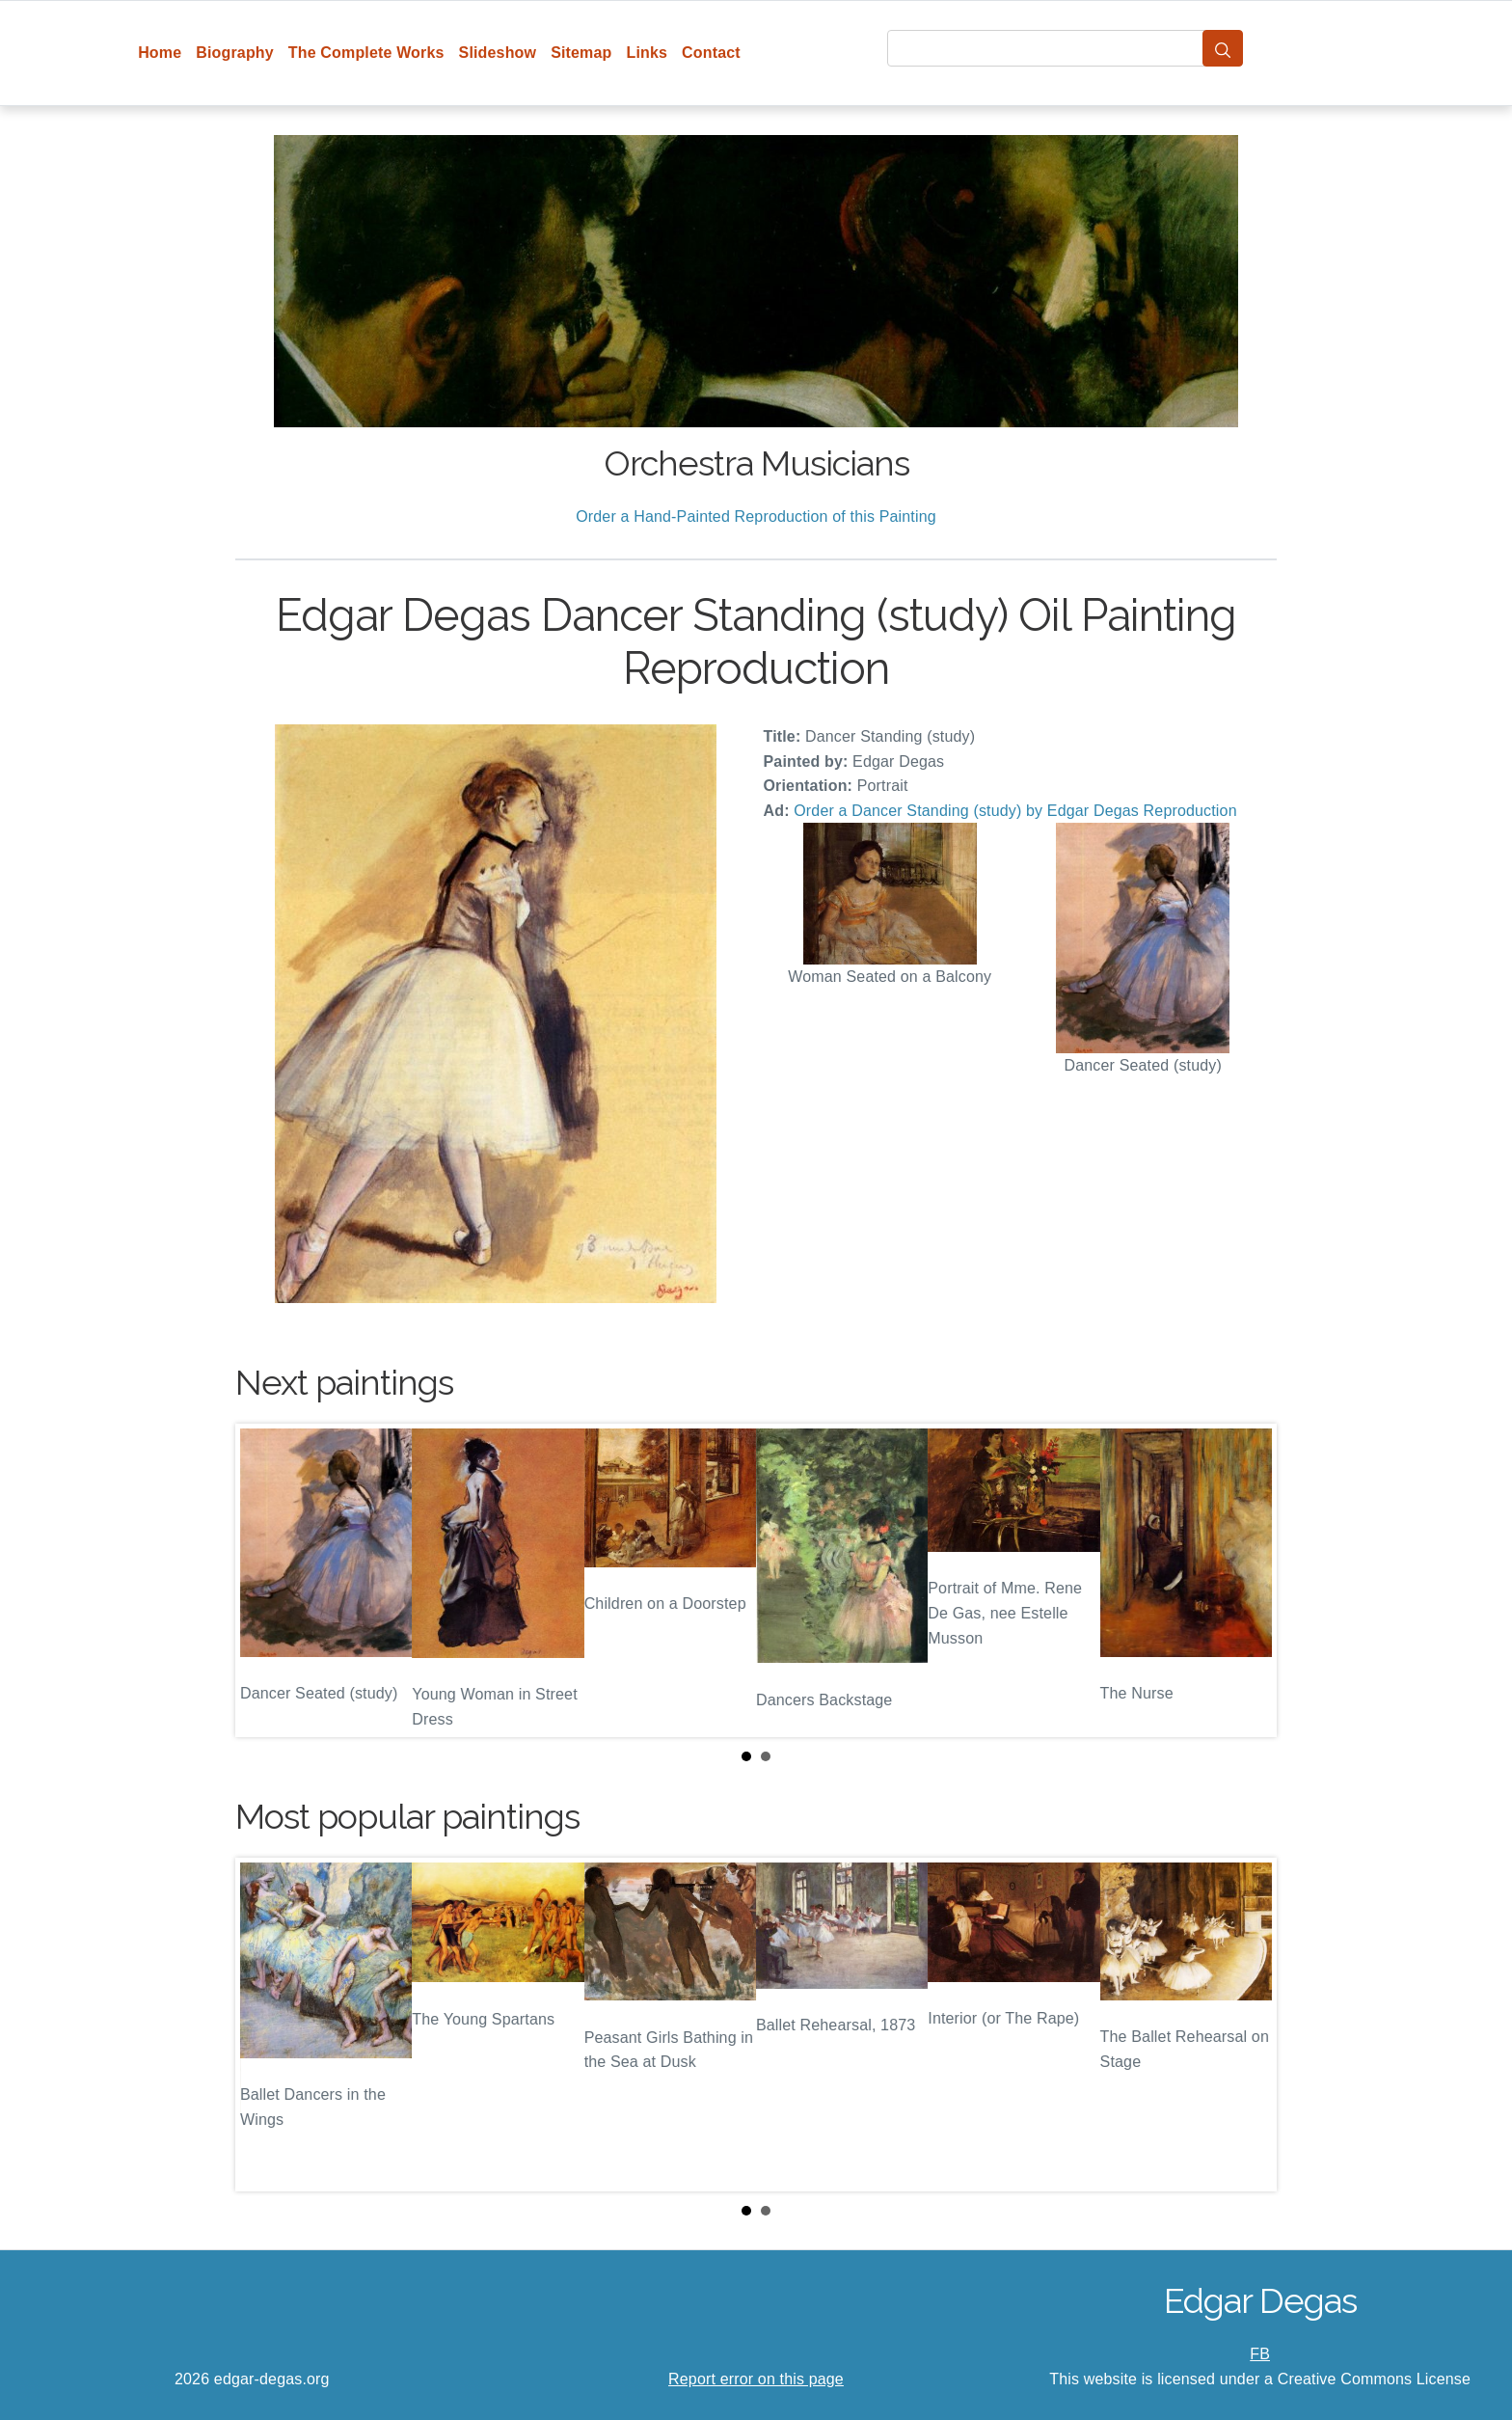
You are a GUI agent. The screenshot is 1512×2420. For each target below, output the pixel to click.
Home (159, 52)
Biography (235, 52)
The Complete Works (366, 52)
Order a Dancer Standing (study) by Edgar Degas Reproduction (1015, 810)
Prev (265, 1579)
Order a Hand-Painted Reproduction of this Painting (756, 516)
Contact (711, 52)
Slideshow (498, 52)
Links (647, 52)
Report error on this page (756, 2379)
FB (1260, 2354)
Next (1246, 1579)
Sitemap (581, 52)
